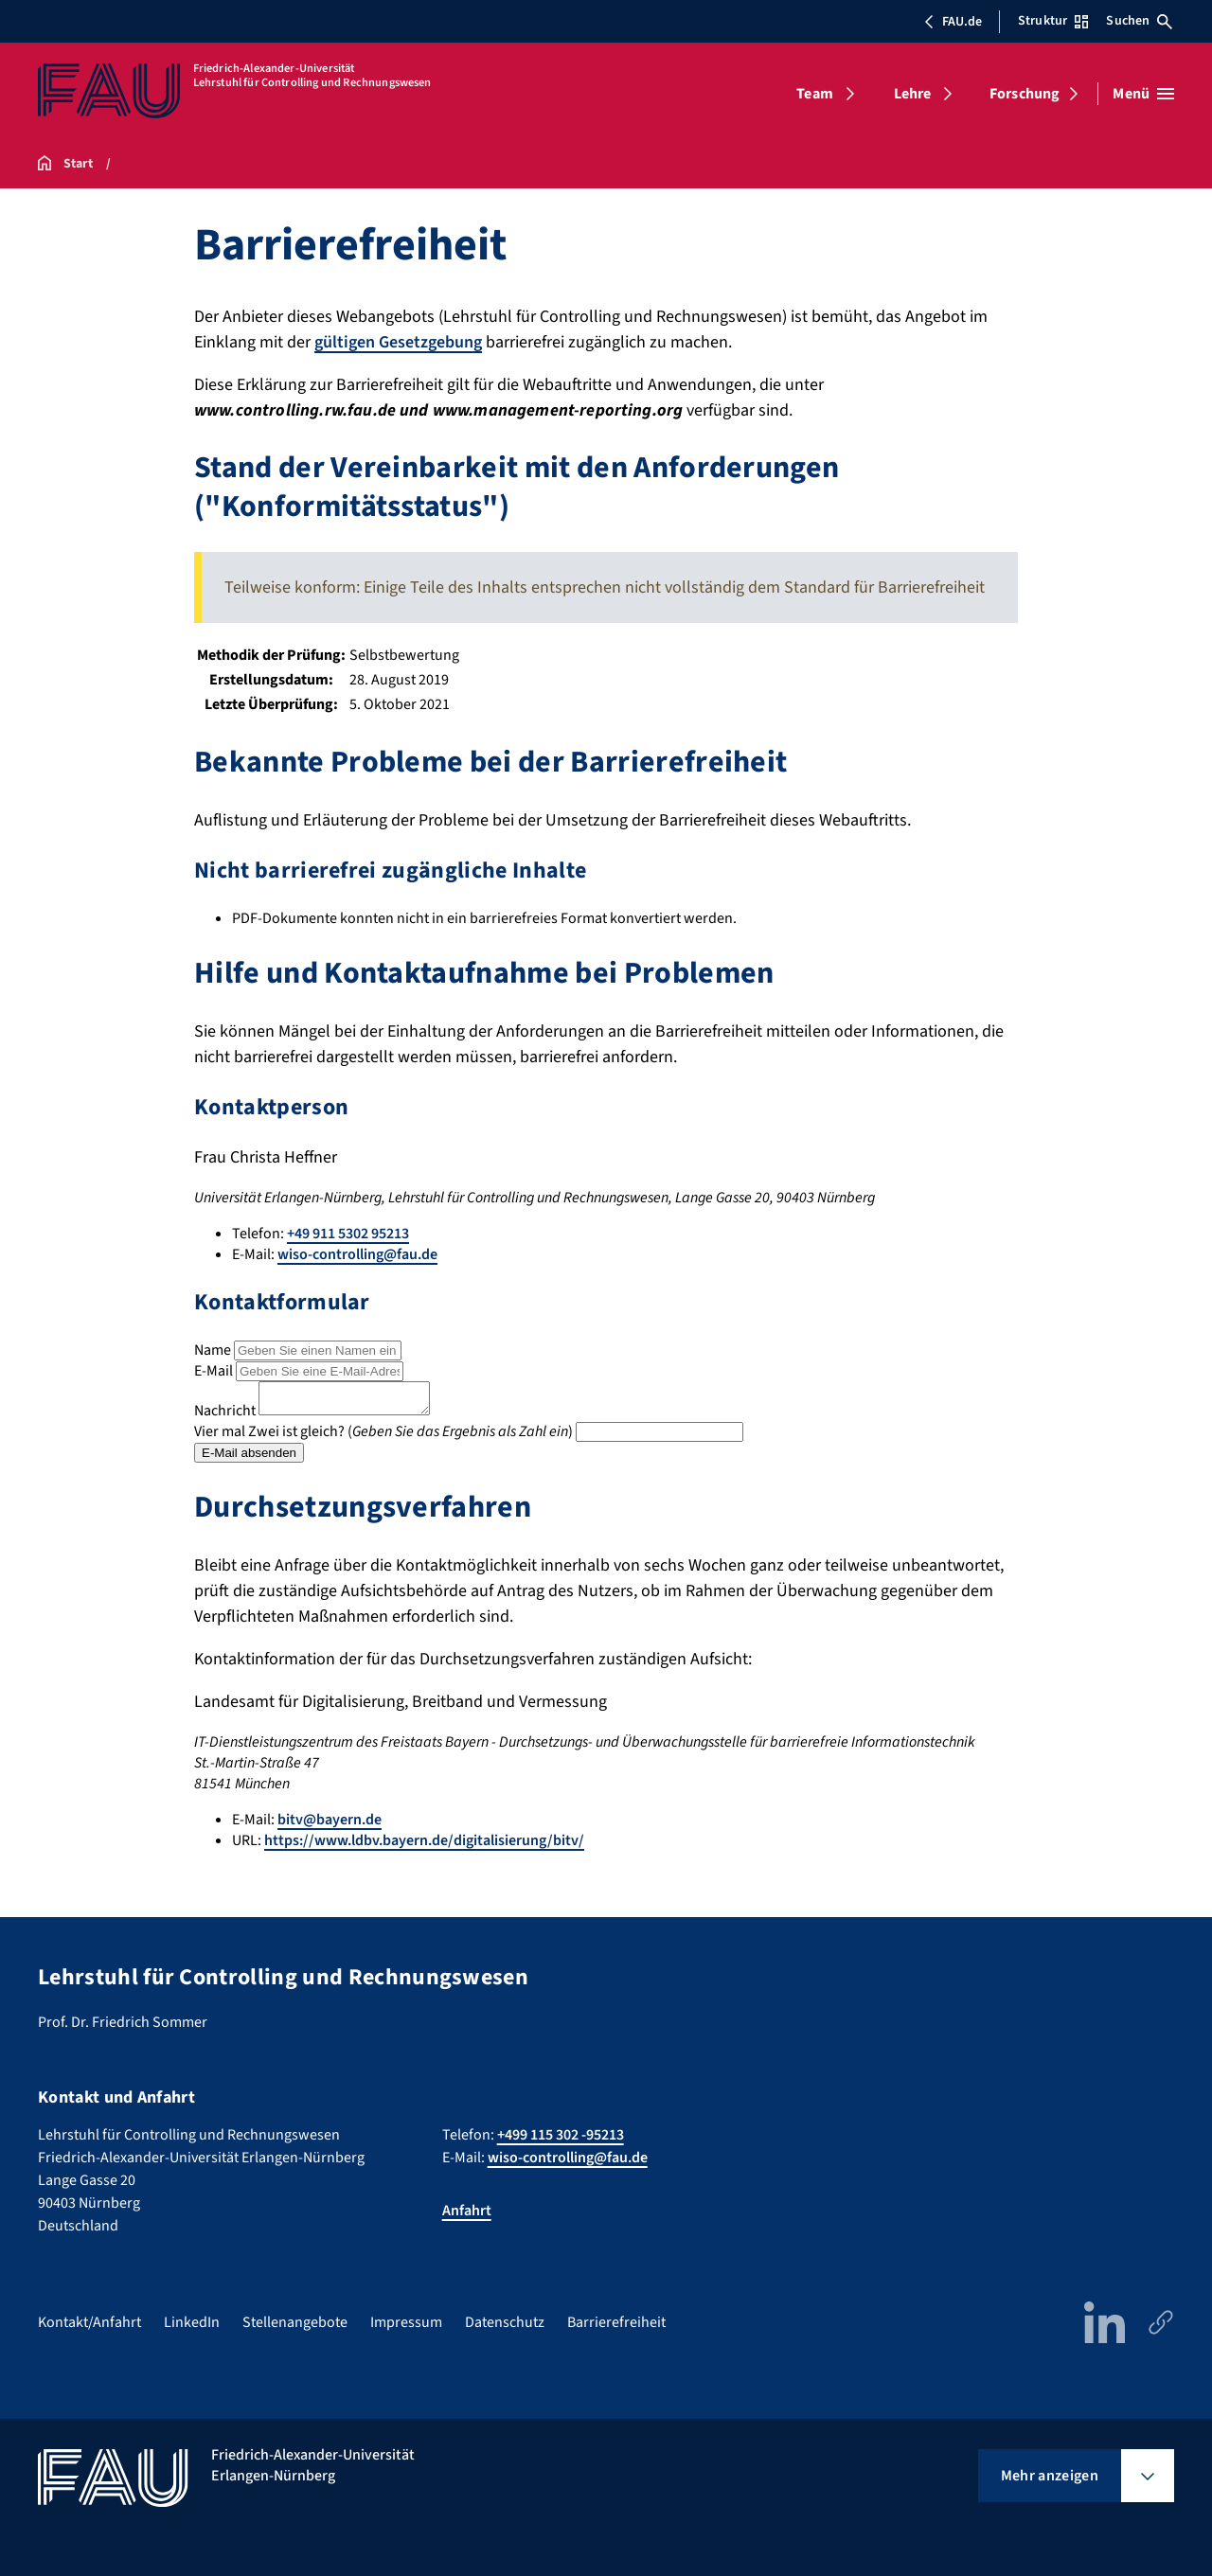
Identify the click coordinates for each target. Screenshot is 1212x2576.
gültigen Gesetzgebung (398, 342)
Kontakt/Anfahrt (89, 2322)
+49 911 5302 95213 (348, 1233)
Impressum (406, 2322)
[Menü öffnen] (1143, 94)
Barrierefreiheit (616, 2322)
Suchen (1139, 20)
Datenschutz (504, 2322)
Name (212, 1350)
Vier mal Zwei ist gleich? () (383, 1437)
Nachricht (225, 1416)
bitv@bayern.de (329, 1825)
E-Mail (213, 1370)
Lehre (913, 93)
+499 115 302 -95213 (560, 2134)
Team (814, 93)
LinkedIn (192, 2322)
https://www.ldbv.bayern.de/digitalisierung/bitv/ (424, 1846)
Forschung (1024, 93)
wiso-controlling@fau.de (357, 1254)
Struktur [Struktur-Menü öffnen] (1053, 20)
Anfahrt (466, 2210)
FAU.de (952, 21)
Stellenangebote (295, 2322)
